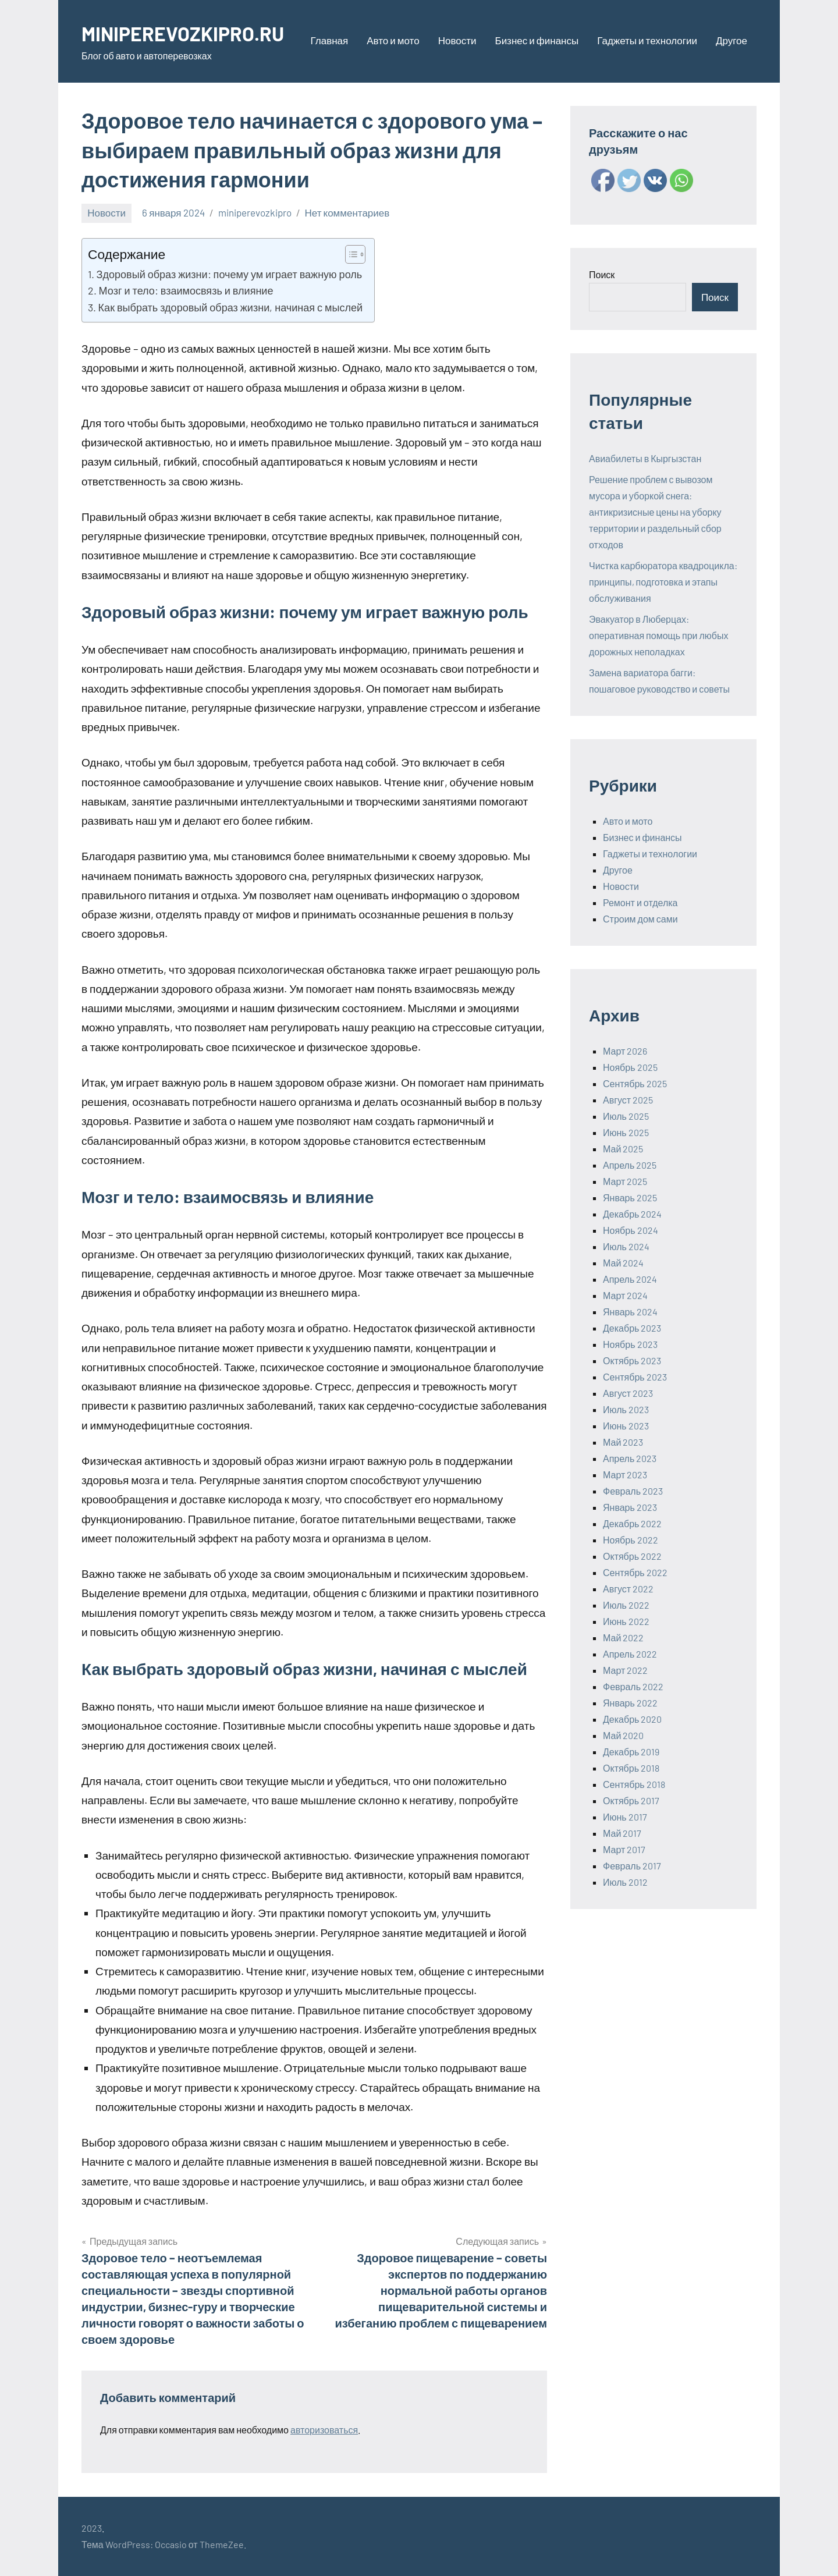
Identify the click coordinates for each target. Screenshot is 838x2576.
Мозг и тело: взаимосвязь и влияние (186, 290)
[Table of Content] (355, 254)
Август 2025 (628, 1099)
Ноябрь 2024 (630, 1230)
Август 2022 (628, 1588)
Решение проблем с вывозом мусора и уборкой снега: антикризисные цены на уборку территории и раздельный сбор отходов (655, 512)
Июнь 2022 (626, 1621)
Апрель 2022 (630, 1653)
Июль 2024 (626, 1246)
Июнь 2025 (626, 1132)
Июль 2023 (626, 1409)
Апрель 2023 (629, 1458)
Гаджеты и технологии (647, 40)
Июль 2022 (626, 1604)
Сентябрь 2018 (634, 1784)
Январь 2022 (630, 1702)
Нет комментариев (347, 212)
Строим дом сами (640, 918)
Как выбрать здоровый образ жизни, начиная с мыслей (230, 307)
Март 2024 (625, 1295)
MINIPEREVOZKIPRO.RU (188, 32)
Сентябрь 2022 (635, 1572)
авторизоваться (324, 2429)
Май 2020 (623, 1735)
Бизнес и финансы (536, 40)
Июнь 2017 (625, 1816)
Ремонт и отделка (640, 902)
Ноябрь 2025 (630, 1067)
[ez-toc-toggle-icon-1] (349, 254)
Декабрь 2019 (631, 1751)
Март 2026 (625, 1050)
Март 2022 (625, 1670)
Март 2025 (625, 1181)
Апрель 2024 (630, 1279)
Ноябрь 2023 (630, 1344)
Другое (731, 40)
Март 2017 (624, 1849)
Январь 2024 (630, 1311)
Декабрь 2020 (632, 1719)
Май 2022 (623, 1637)
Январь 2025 (630, 1197)
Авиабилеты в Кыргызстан (645, 458)
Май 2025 (623, 1148)
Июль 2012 (625, 1881)
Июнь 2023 (626, 1425)
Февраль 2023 (633, 1490)
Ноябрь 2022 (630, 1539)
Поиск (602, 274)
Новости (457, 40)
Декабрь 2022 (632, 1523)
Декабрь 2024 (632, 1213)
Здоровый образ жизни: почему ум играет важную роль (230, 274)
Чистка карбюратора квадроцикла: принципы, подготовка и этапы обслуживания (663, 582)
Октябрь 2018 (631, 1767)
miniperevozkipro (255, 212)
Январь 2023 (630, 1507)
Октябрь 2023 (632, 1360)
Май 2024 (623, 1262)
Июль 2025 (626, 1116)
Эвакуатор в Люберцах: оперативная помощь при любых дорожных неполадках (659, 635)
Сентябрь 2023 (635, 1376)
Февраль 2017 (632, 1865)
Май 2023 (623, 1441)
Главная (330, 40)
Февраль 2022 (633, 1686)
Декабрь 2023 (632, 1327)
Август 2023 (628, 1393)
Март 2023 (625, 1474)
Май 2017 (622, 1833)
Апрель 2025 (629, 1164)
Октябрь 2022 (632, 1556)
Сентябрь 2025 (635, 1083)
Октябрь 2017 (631, 1800)
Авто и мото (393, 40)
